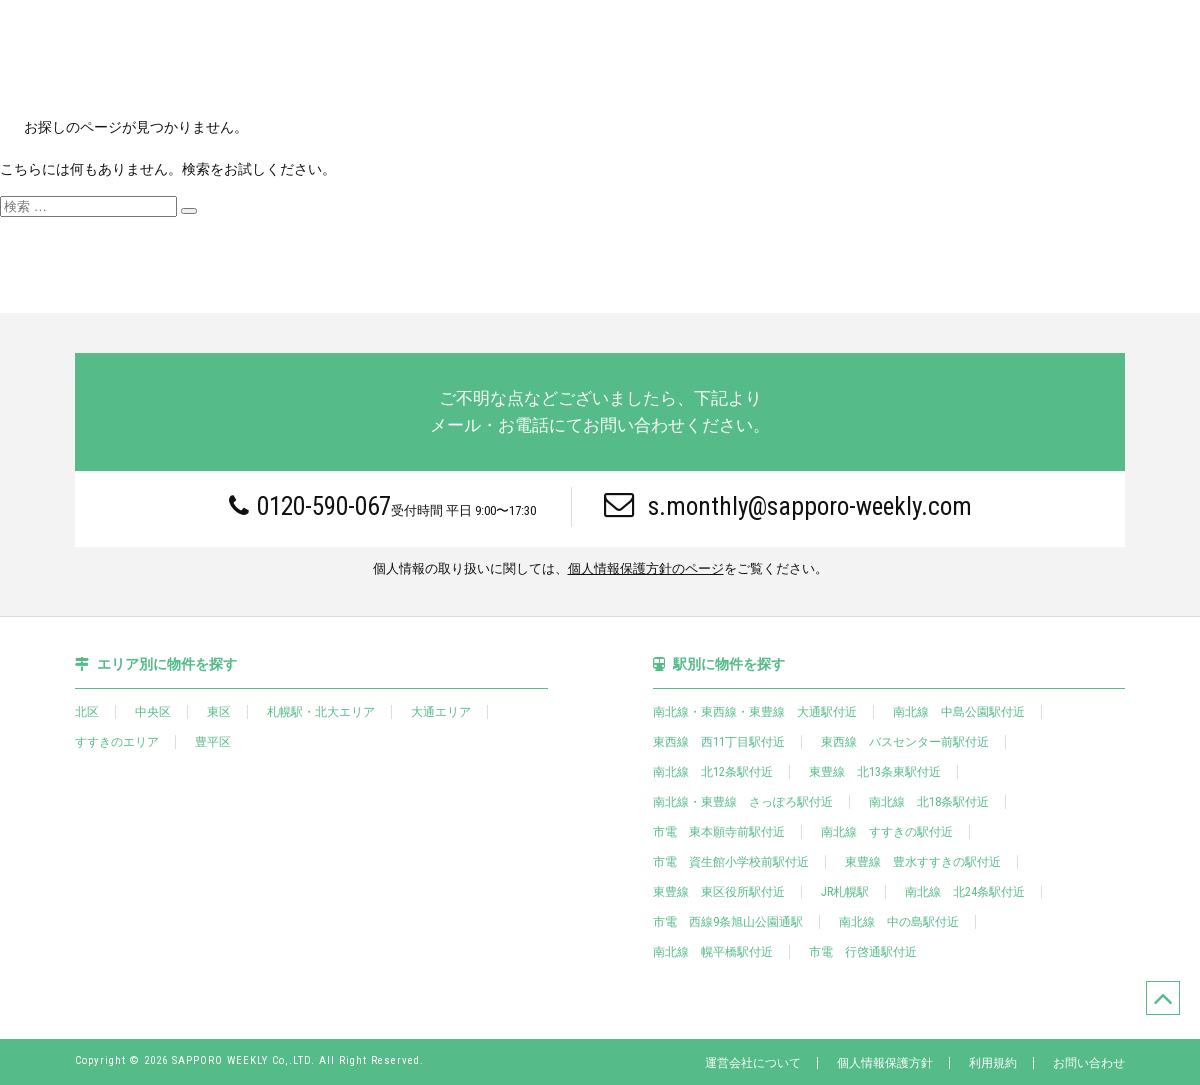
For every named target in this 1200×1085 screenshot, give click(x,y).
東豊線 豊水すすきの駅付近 (923, 862)
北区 (87, 712)
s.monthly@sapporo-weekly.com (788, 505)
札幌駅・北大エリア (321, 712)
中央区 (153, 712)
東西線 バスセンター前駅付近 (905, 742)
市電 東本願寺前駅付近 (719, 832)
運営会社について (753, 1063)
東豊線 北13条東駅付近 (875, 772)
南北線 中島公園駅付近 (959, 712)
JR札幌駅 (845, 892)
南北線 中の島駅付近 (899, 922)
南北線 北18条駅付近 (929, 802)
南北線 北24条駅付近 (965, 892)
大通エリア (441, 712)
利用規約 (993, 1063)
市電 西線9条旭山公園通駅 (728, 922)
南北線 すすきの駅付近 (887, 832)
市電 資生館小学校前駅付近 (731, 862)
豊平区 (213, 742)
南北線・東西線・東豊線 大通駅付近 (755, 712)
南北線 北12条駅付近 (713, 772)
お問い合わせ (1089, 1063)
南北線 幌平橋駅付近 (713, 952)
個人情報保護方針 (885, 1063)
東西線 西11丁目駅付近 (719, 742)
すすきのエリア (117, 742)
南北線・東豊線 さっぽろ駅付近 (743, 802)
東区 (219, 712)
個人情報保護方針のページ (646, 569)
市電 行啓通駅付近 (863, 952)
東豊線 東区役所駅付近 (719, 892)
